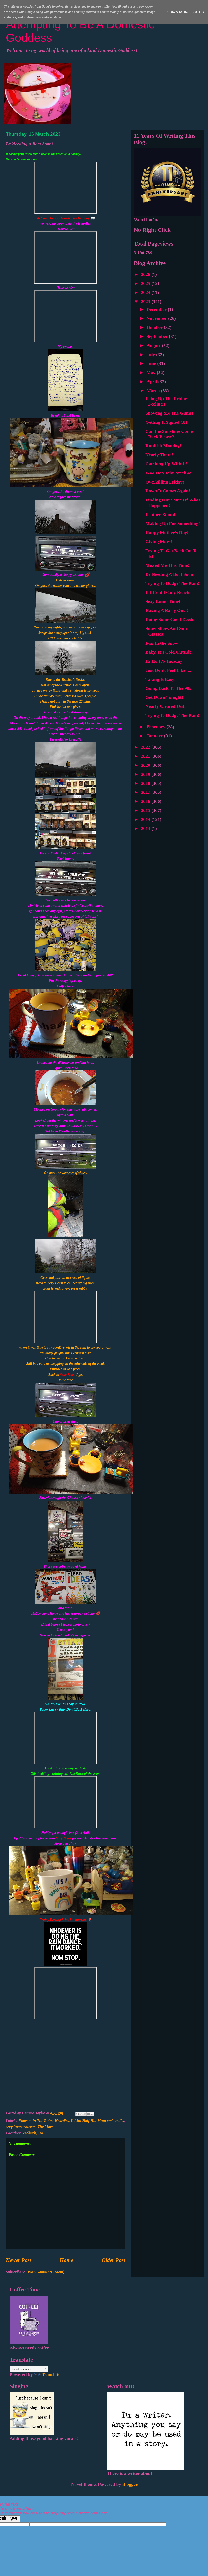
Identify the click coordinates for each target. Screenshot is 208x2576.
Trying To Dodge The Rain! (172, 583)
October (155, 327)
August (154, 345)
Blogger (129, 2484)
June (152, 363)
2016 (146, 801)
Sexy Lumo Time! (162, 601)
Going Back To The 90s (168, 688)
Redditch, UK (33, 2133)
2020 (146, 765)
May (152, 372)
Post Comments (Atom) (46, 2272)
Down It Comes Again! (167, 490)
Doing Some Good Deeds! (170, 619)
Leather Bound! (161, 514)
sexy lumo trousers (20, 2127)
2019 (146, 774)
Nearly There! (159, 454)
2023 (146, 301)
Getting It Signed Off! (167, 422)
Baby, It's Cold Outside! (169, 652)
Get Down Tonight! (164, 697)
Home (66, 2260)
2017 (146, 792)
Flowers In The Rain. (35, 2121)
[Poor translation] (14, 2518)
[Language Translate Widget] (29, 2369)
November (157, 318)
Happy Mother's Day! (167, 532)
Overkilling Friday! (164, 481)
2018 (146, 783)
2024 (146, 292)
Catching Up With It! (166, 463)
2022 (146, 746)
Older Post (113, 2260)
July (151, 354)
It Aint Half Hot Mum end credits (97, 2121)
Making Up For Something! (172, 523)
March (154, 390)
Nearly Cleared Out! (165, 706)
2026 (146, 274)
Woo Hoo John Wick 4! (168, 472)
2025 (146, 283)
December (157, 309)
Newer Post (18, 2260)
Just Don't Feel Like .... (168, 670)
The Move (45, 2127)
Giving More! (158, 541)
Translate (47, 2374)
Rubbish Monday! (163, 445)
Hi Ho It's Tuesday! (164, 661)
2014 (146, 819)
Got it (199, 12)
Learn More (178, 12)
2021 (146, 756)
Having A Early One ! (166, 610)
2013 (146, 828)
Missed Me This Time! (167, 565)
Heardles (62, 2121)
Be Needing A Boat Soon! (170, 574)
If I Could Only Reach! (168, 592)
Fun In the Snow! (162, 643)
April (152, 381)
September (158, 336)
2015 (146, 810)
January (155, 735)
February (156, 726)
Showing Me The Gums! (169, 413)
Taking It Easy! (160, 679)
